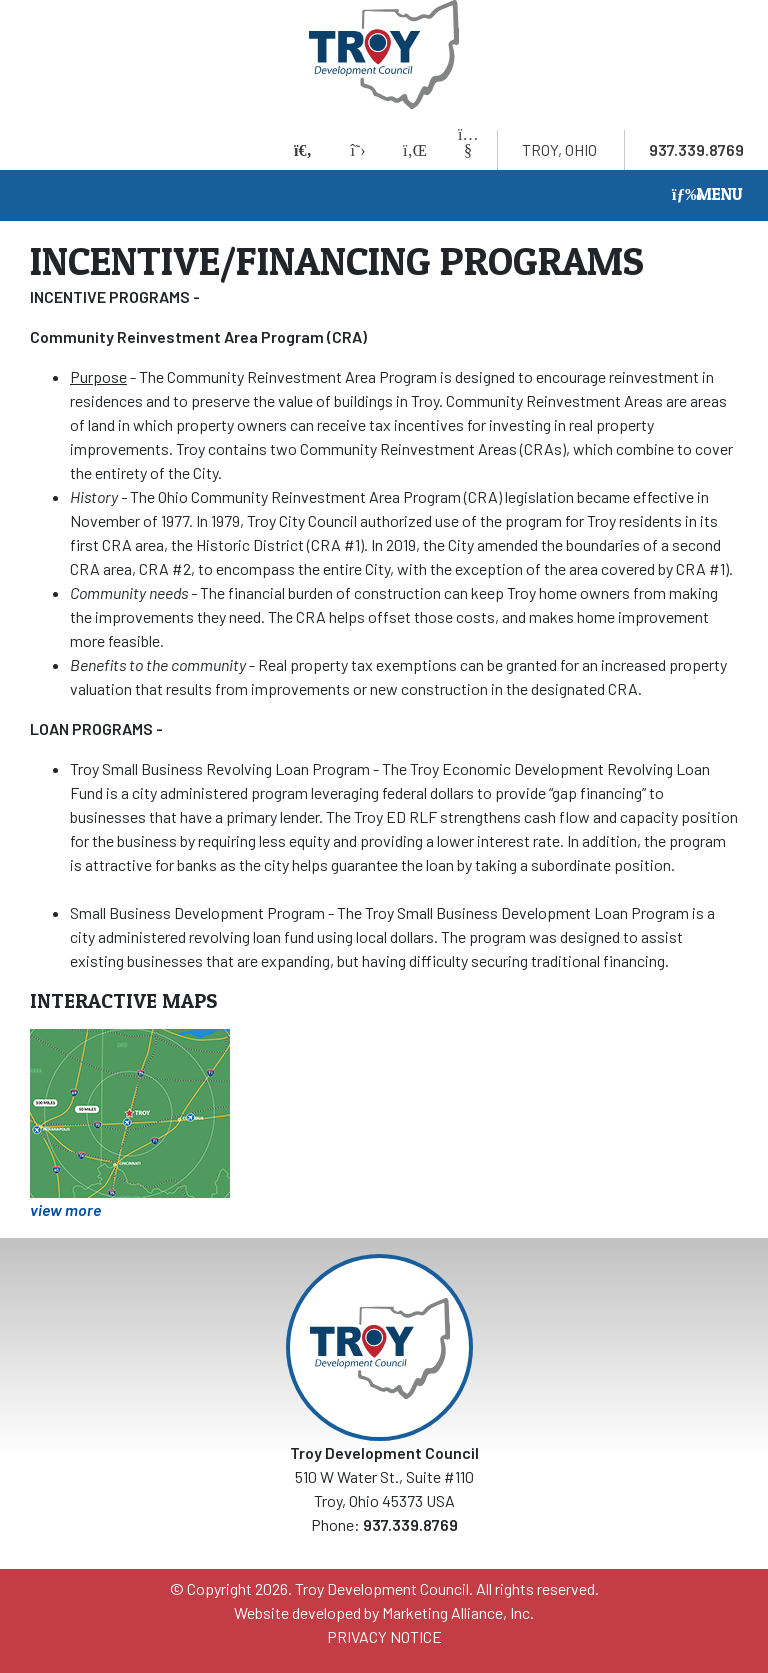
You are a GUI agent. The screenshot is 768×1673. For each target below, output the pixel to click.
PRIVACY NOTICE (384, 1636)
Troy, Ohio (559, 149)
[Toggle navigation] (707, 195)
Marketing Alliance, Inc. (458, 1612)
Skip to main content (0, 17)
